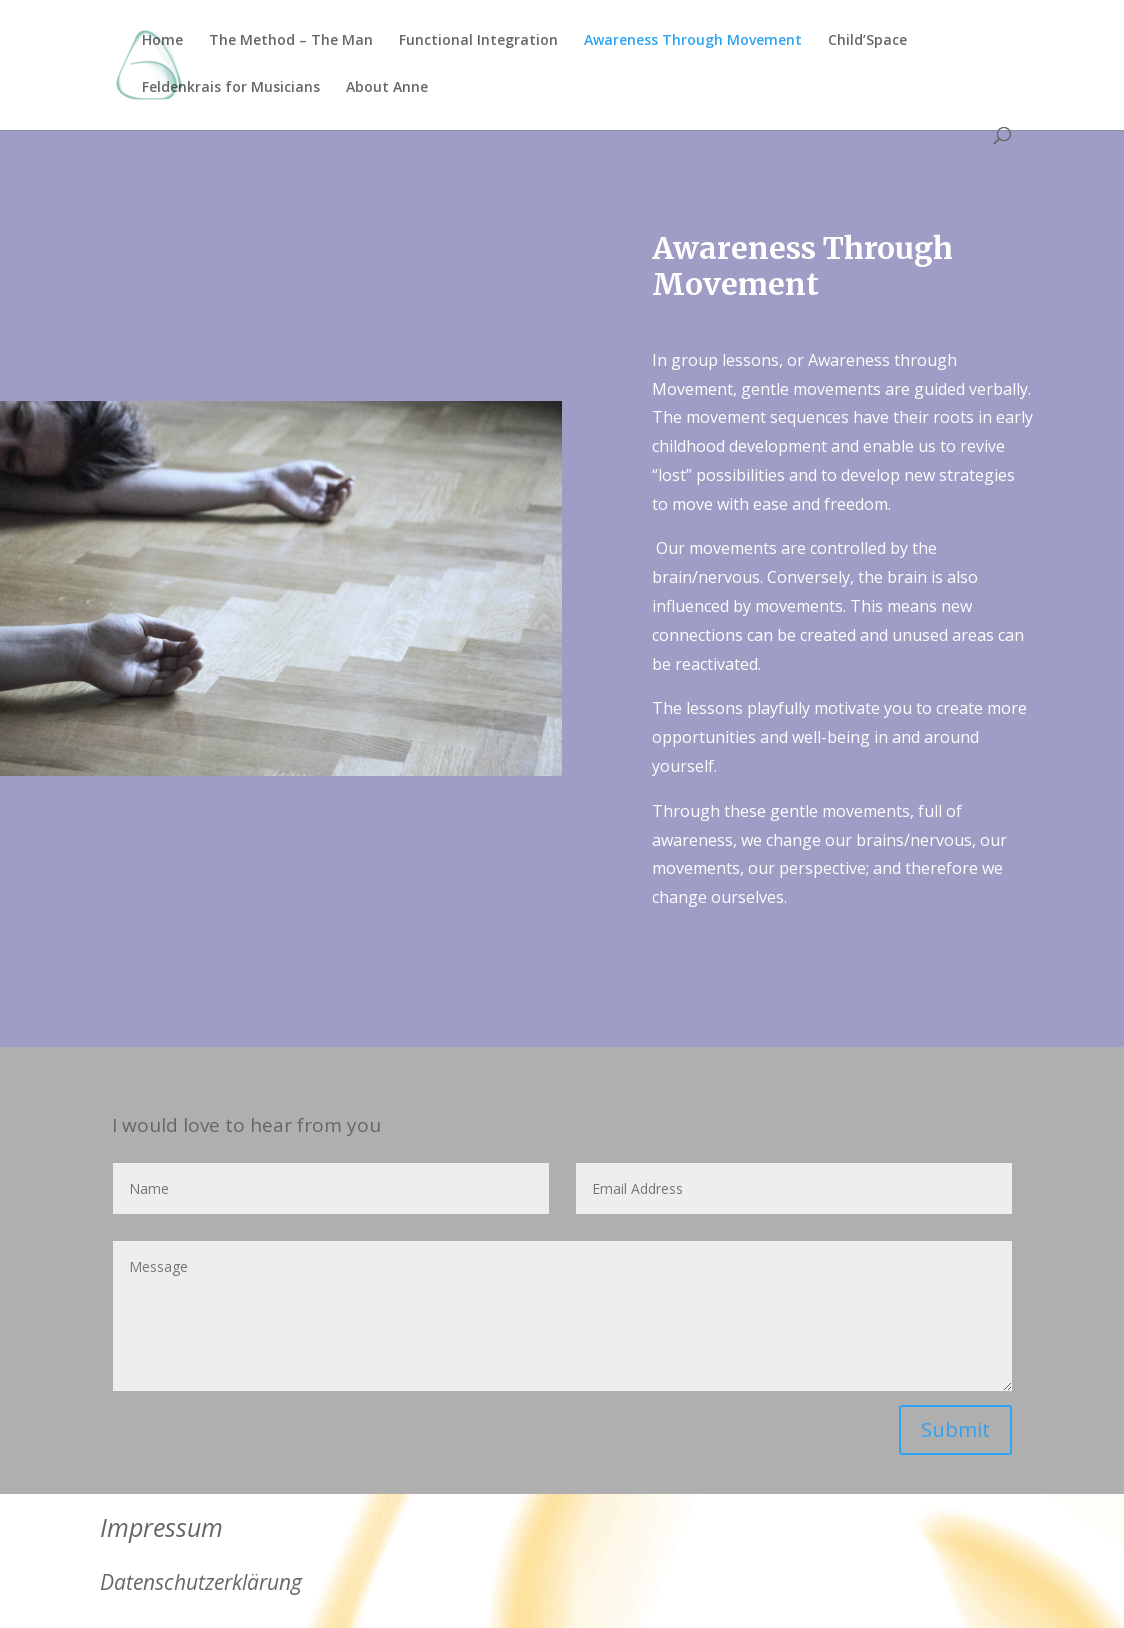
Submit (955, 1429)
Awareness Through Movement (693, 41)
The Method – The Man (291, 41)
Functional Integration (478, 41)
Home (162, 41)
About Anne (387, 88)
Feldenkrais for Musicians (231, 88)
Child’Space (867, 41)
